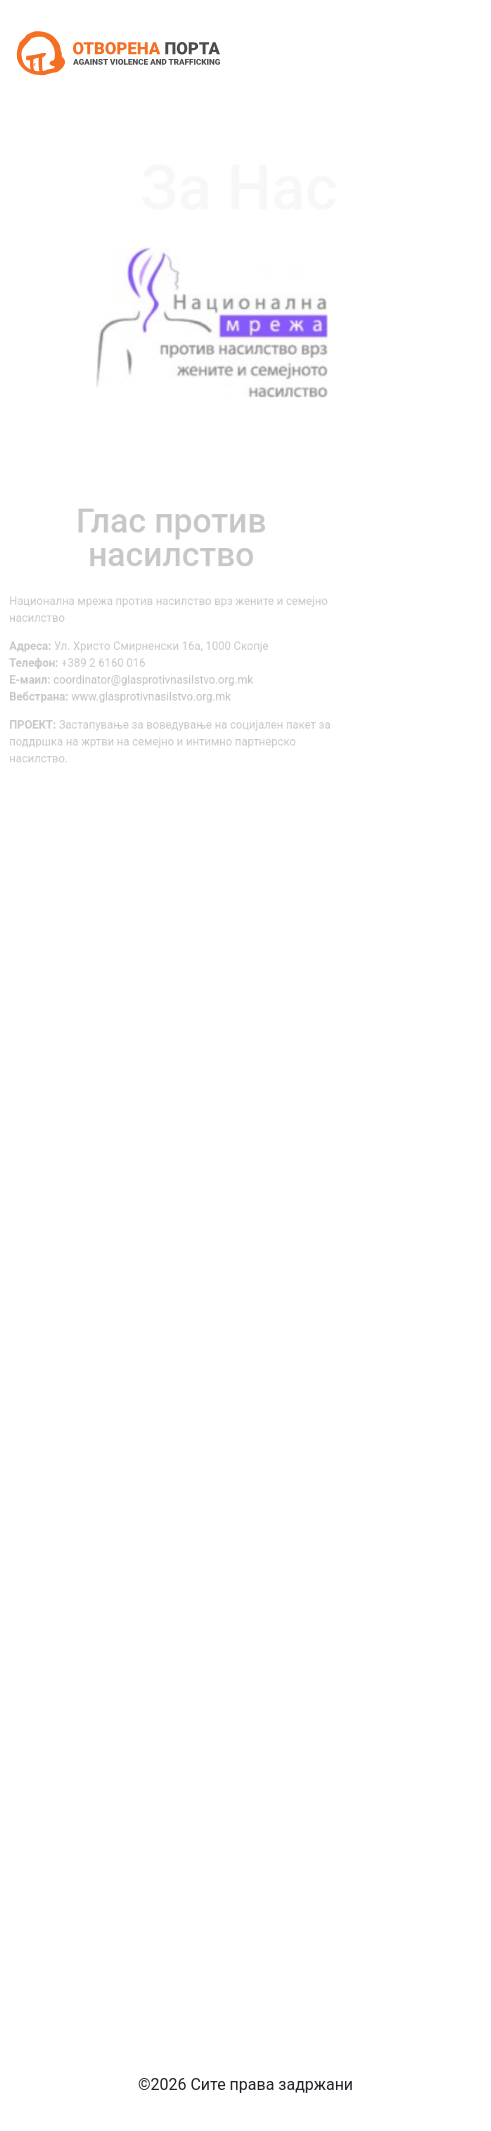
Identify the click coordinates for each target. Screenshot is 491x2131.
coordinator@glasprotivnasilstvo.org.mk (136, 677)
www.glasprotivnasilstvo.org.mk (134, 692)
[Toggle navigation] (448, 53)
